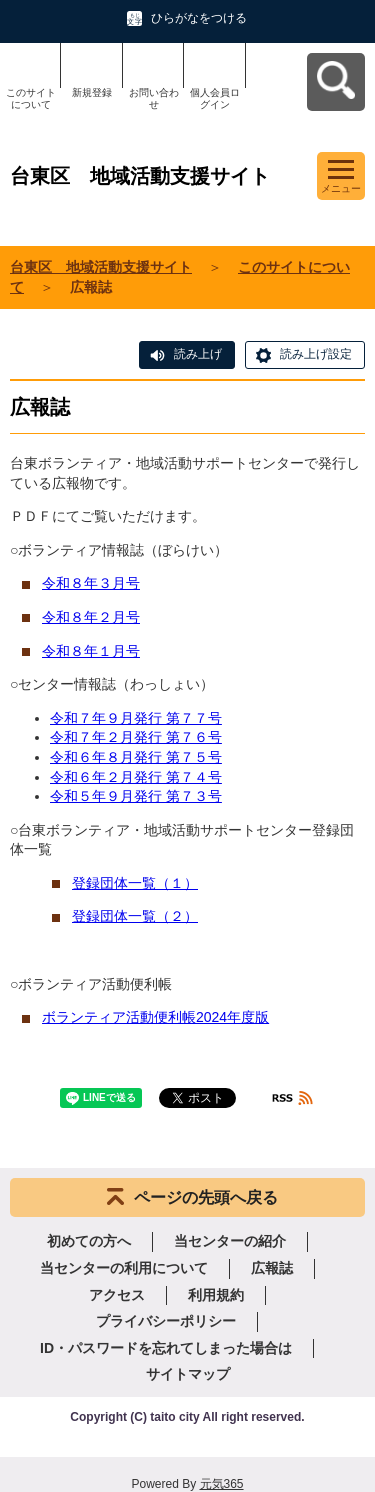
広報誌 (272, 1268)
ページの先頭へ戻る (206, 1197)
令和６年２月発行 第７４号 (136, 777)
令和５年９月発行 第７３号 (136, 796)
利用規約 (216, 1295)
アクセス (117, 1295)
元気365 (222, 1484)
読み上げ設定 (316, 354)
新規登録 (92, 92)
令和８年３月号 (91, 583)
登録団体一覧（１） (135, 883)
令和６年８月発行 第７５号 (136, 757)
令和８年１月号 (91, 651)
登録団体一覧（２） (135, 916)
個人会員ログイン (215, 98)
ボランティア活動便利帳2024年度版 (155, 1017)
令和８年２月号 (91, 617)
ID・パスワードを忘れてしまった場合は (166, 1348)
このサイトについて (31, 98)
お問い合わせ (154, 98)
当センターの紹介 (230, 1241)
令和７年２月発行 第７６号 (136, 737)
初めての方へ (89, 1241)
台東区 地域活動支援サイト (101, 267)
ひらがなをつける (199, 18)
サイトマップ (188, 1374)
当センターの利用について (124, 1268)
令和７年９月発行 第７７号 (136, 718)
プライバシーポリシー (166, 1321)
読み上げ (198, 354)
